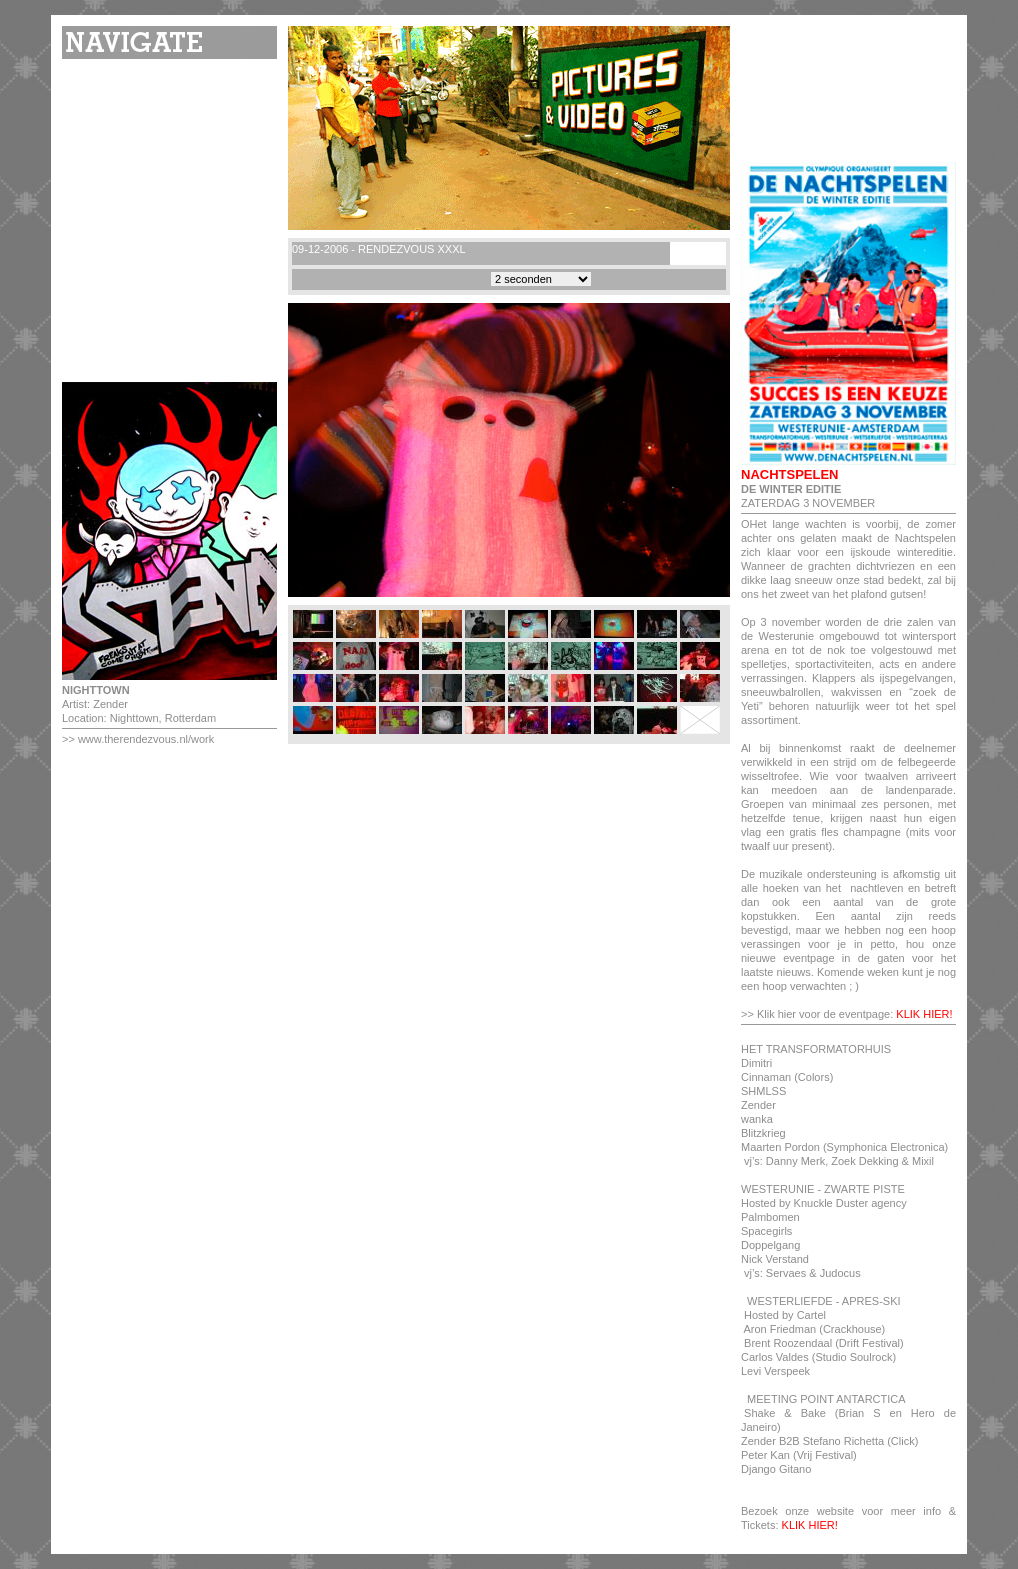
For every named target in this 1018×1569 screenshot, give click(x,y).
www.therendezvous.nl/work (146, 739)
